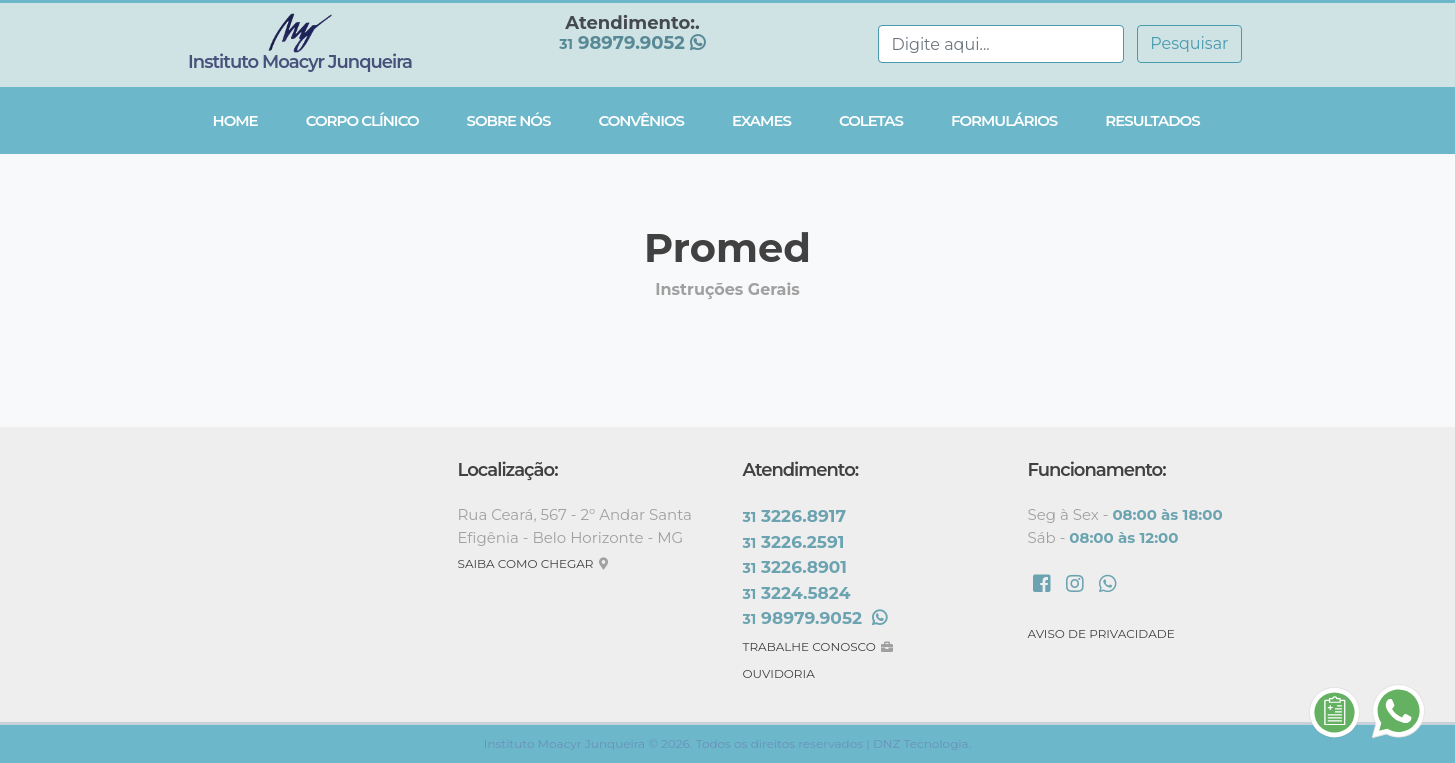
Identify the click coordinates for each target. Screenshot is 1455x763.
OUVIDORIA (779, 673)
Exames (761, 120)
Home (235, 120)
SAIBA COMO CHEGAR (535, 563)
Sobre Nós (509, 120)
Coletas (871, 120)
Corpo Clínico (362, 120)
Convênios (641, 120)
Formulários (1004, 120)
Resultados (1152, 120)
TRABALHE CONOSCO (820, 646)
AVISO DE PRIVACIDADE (1101, 633)
